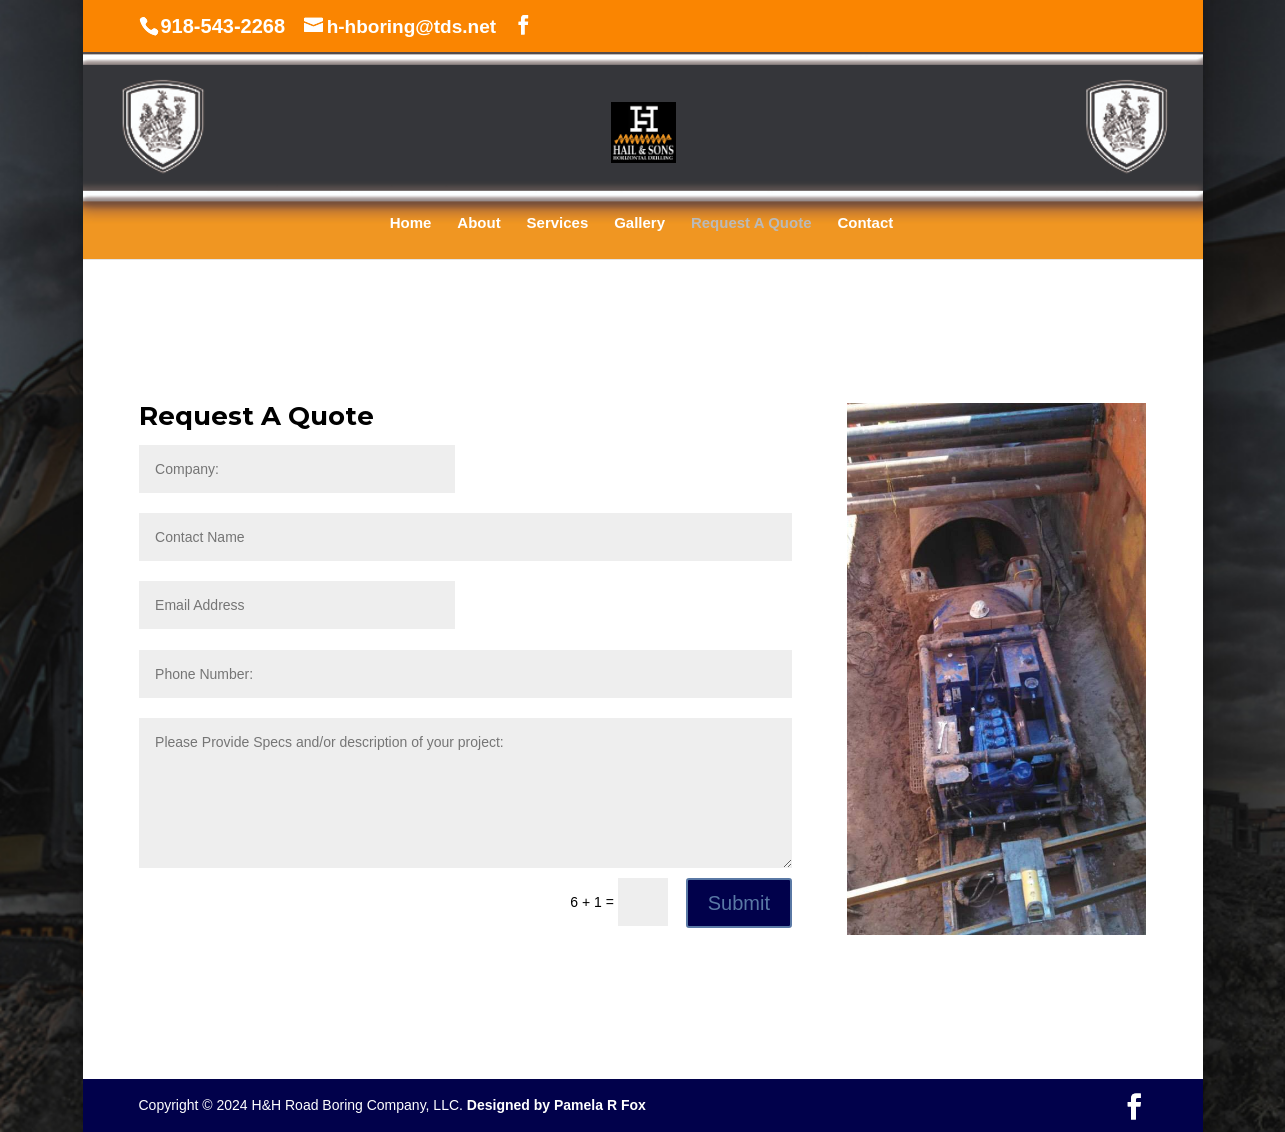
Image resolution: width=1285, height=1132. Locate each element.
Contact (865, 223)
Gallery (639, 223)
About (478, 223)
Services (558, 223)
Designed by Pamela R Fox (556, 1105)
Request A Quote (751, 223)
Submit (739, 903)
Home (411, 223)
